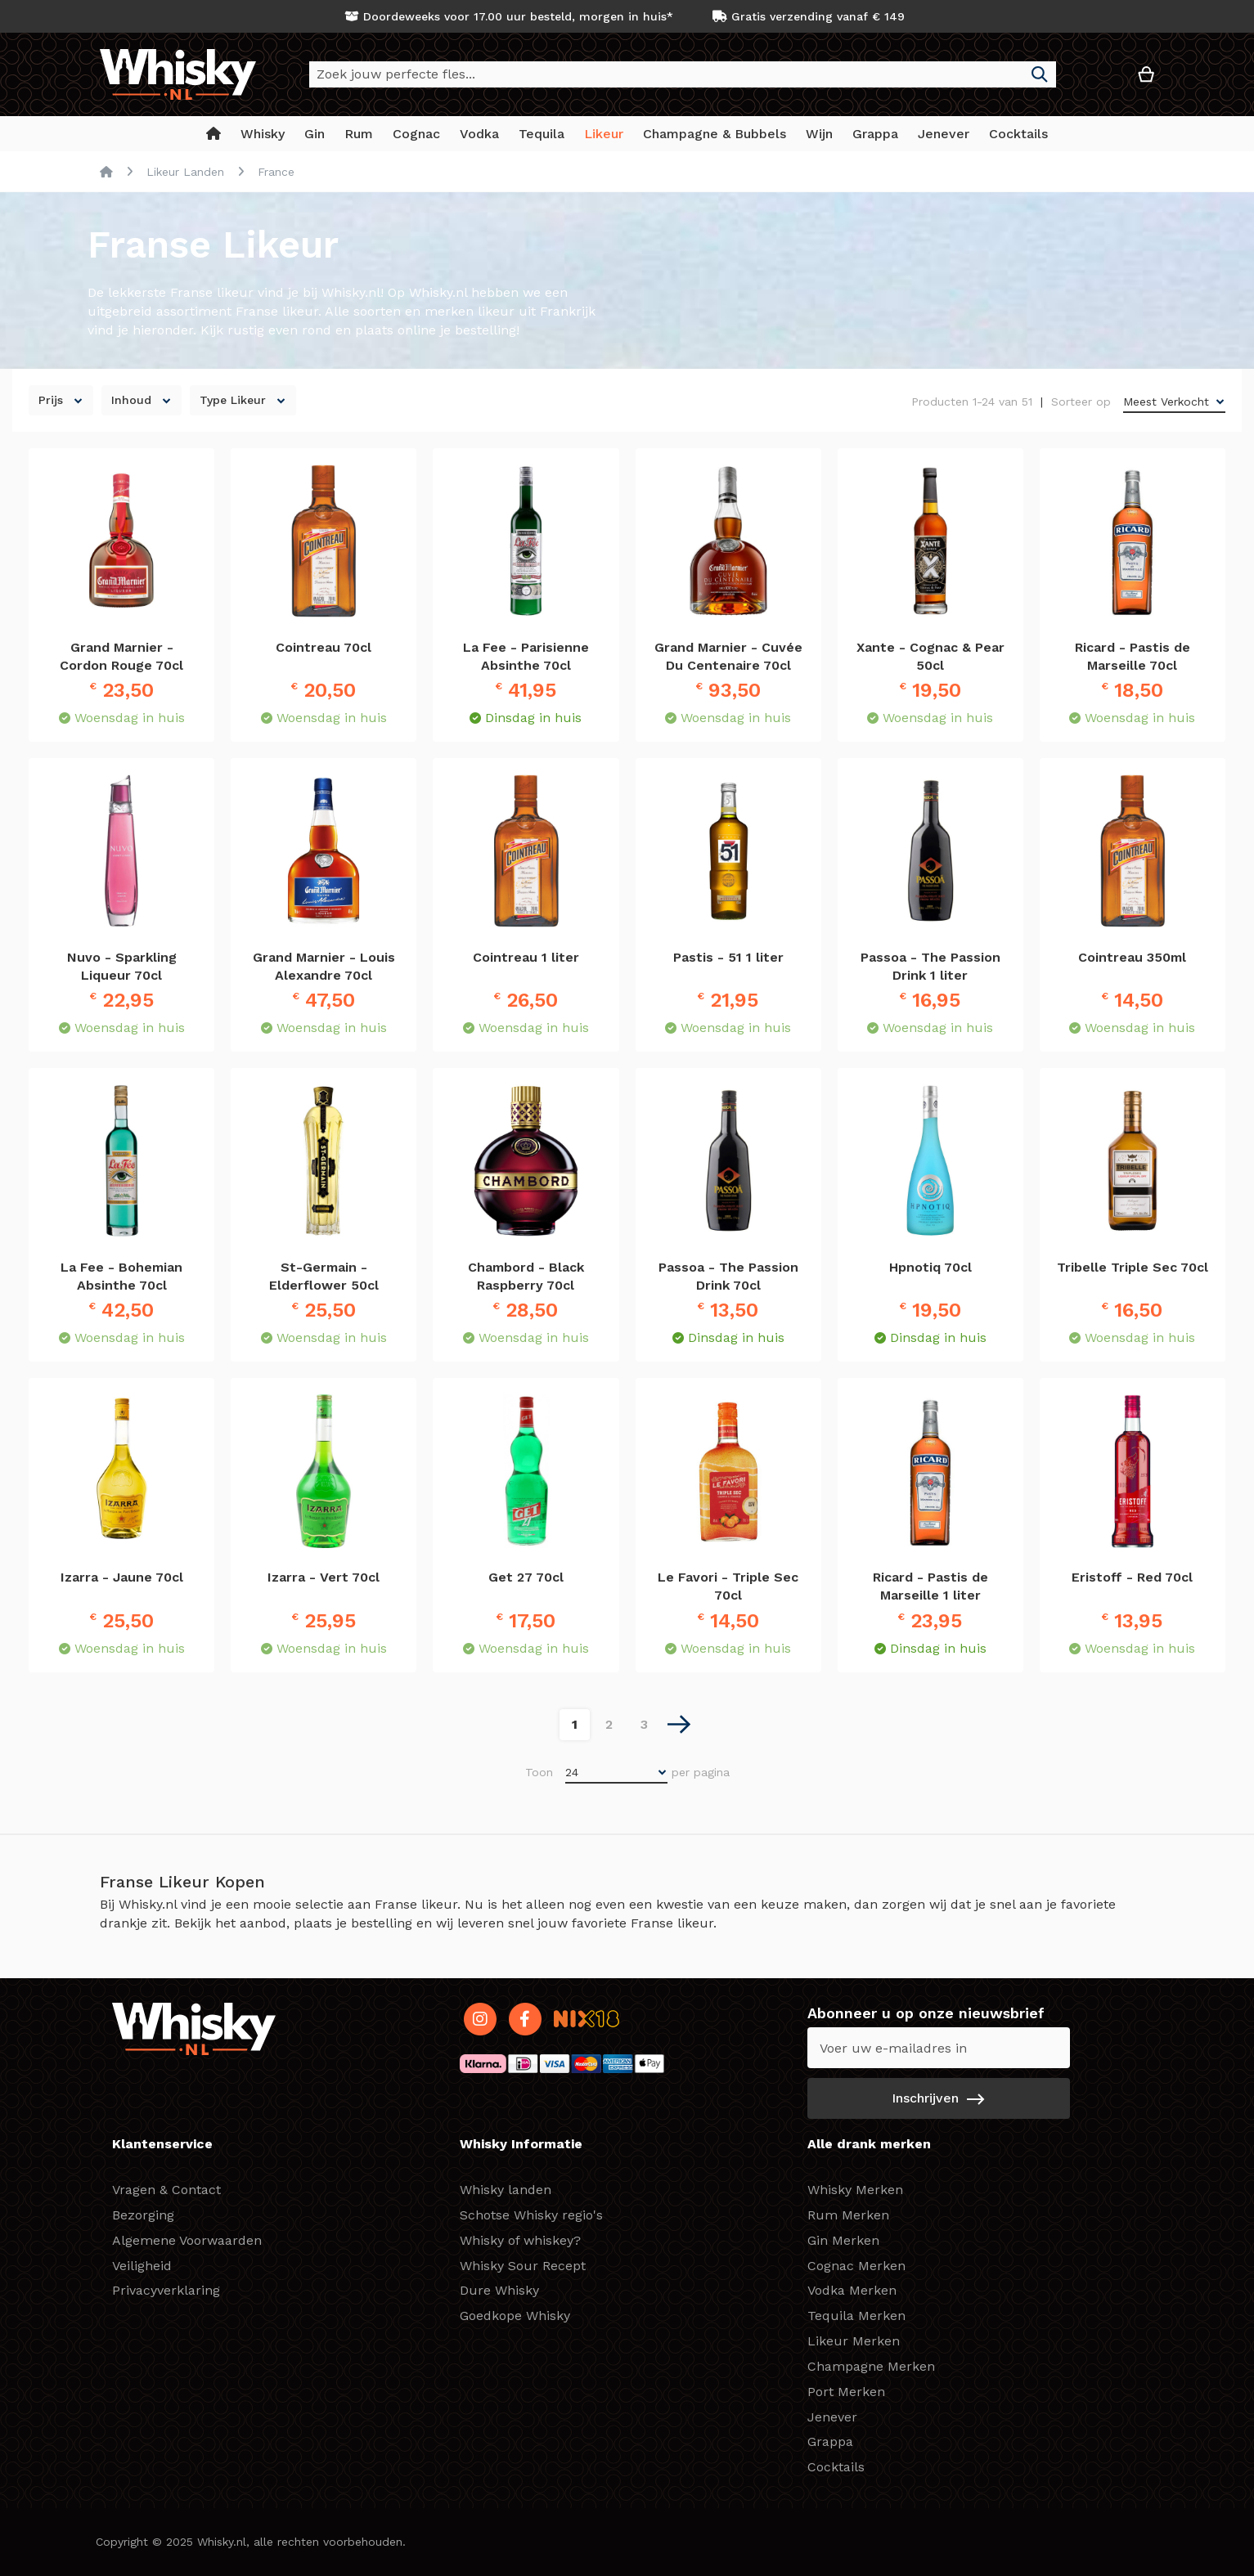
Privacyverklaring (166, 2290)
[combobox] (682, 74)
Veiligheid (142, 2265)
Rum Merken (848, 2215)
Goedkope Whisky (515, 2315)
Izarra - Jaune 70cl (122, 1577)
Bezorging (143, 2215)
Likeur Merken (853, 2341)
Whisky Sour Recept (523, 2265)
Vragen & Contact (166, 2189)
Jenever (832, 2417)
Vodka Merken (852, 2290)
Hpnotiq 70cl (930, 1267)
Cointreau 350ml (1132, 957)
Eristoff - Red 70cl (1132, 1577)
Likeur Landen (185, 171)
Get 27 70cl (526, 1577)
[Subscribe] (938, 2098)
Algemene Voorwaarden (187, 2240)
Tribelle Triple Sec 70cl (1132, 1267)
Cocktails (836, 2467)
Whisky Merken (855, 2189)
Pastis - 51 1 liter (728, 957)
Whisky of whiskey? (520, 2240)
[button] (1097, 81)
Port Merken (846, 2391)
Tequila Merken (856, 2315)
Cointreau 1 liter (526, 957)
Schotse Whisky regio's (531, 2215)
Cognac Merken (856, 2265)
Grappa (830, 2441)
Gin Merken (843, 2240)
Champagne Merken (871, 2366)
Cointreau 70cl (323, 647)
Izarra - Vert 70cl (323, 1577)
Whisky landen (505, 2189)
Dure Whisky (499, 2290)
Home (106, 172)
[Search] (1040, 74)
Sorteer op (1081, 401)
